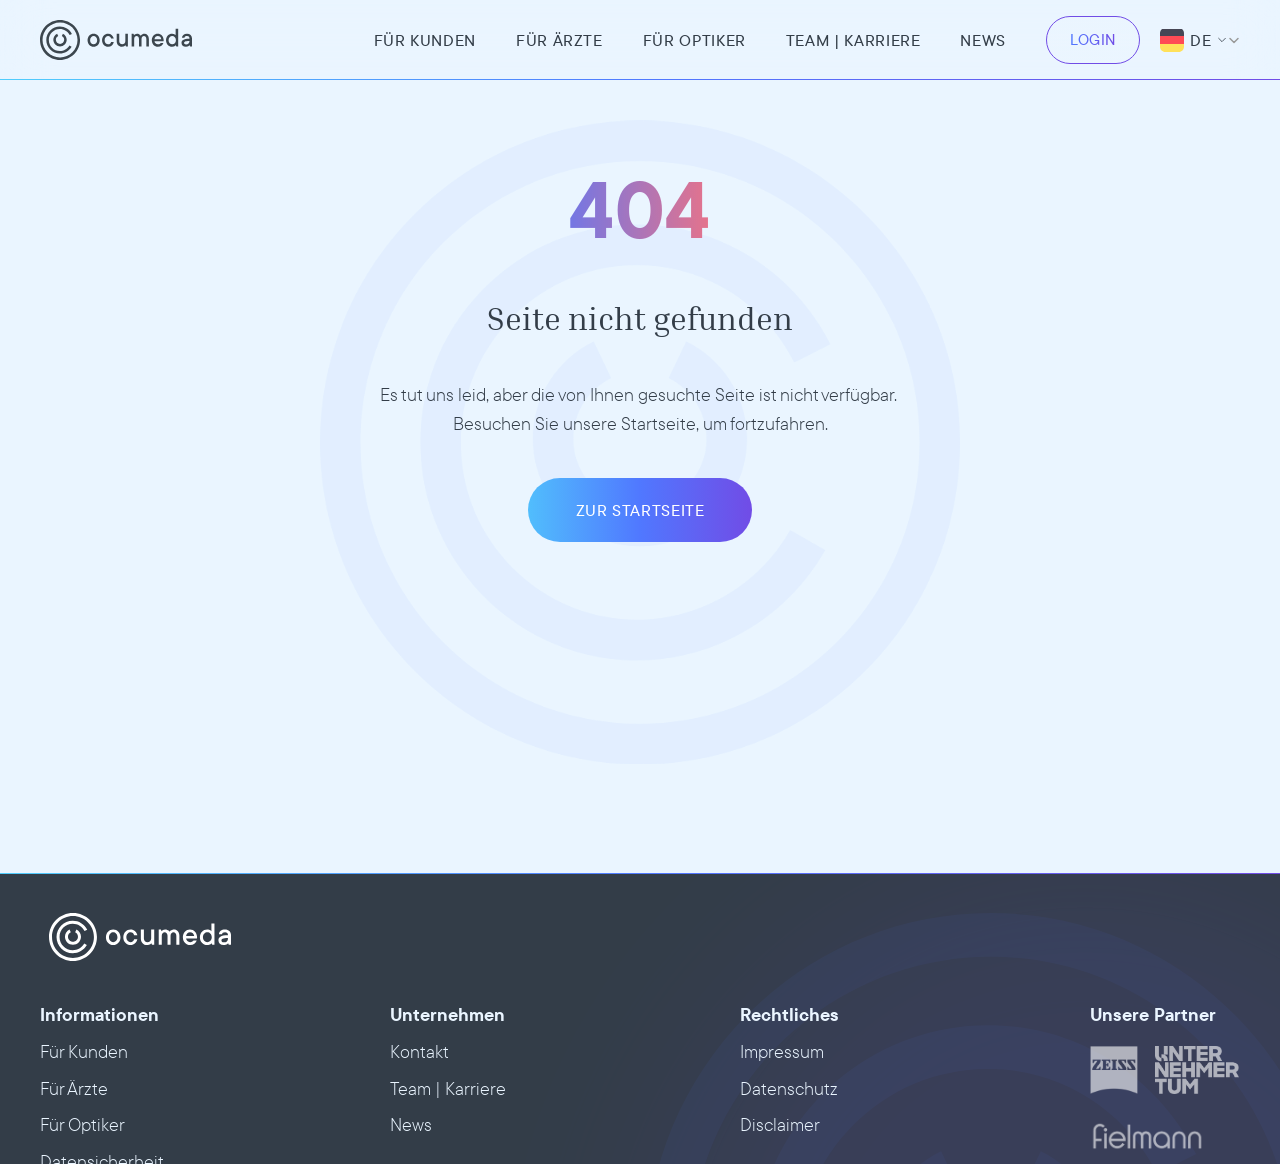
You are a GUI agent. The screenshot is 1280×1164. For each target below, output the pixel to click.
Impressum (782, 1051)
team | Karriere (853, 40)
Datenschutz (789, 1088)
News (983, 40)
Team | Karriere (448, 1088)
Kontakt (419, 1051)
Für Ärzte (559, 40)
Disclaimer (780, 1124)
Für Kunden (425, 40)
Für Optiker (694, 40)
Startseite (658, 423)
